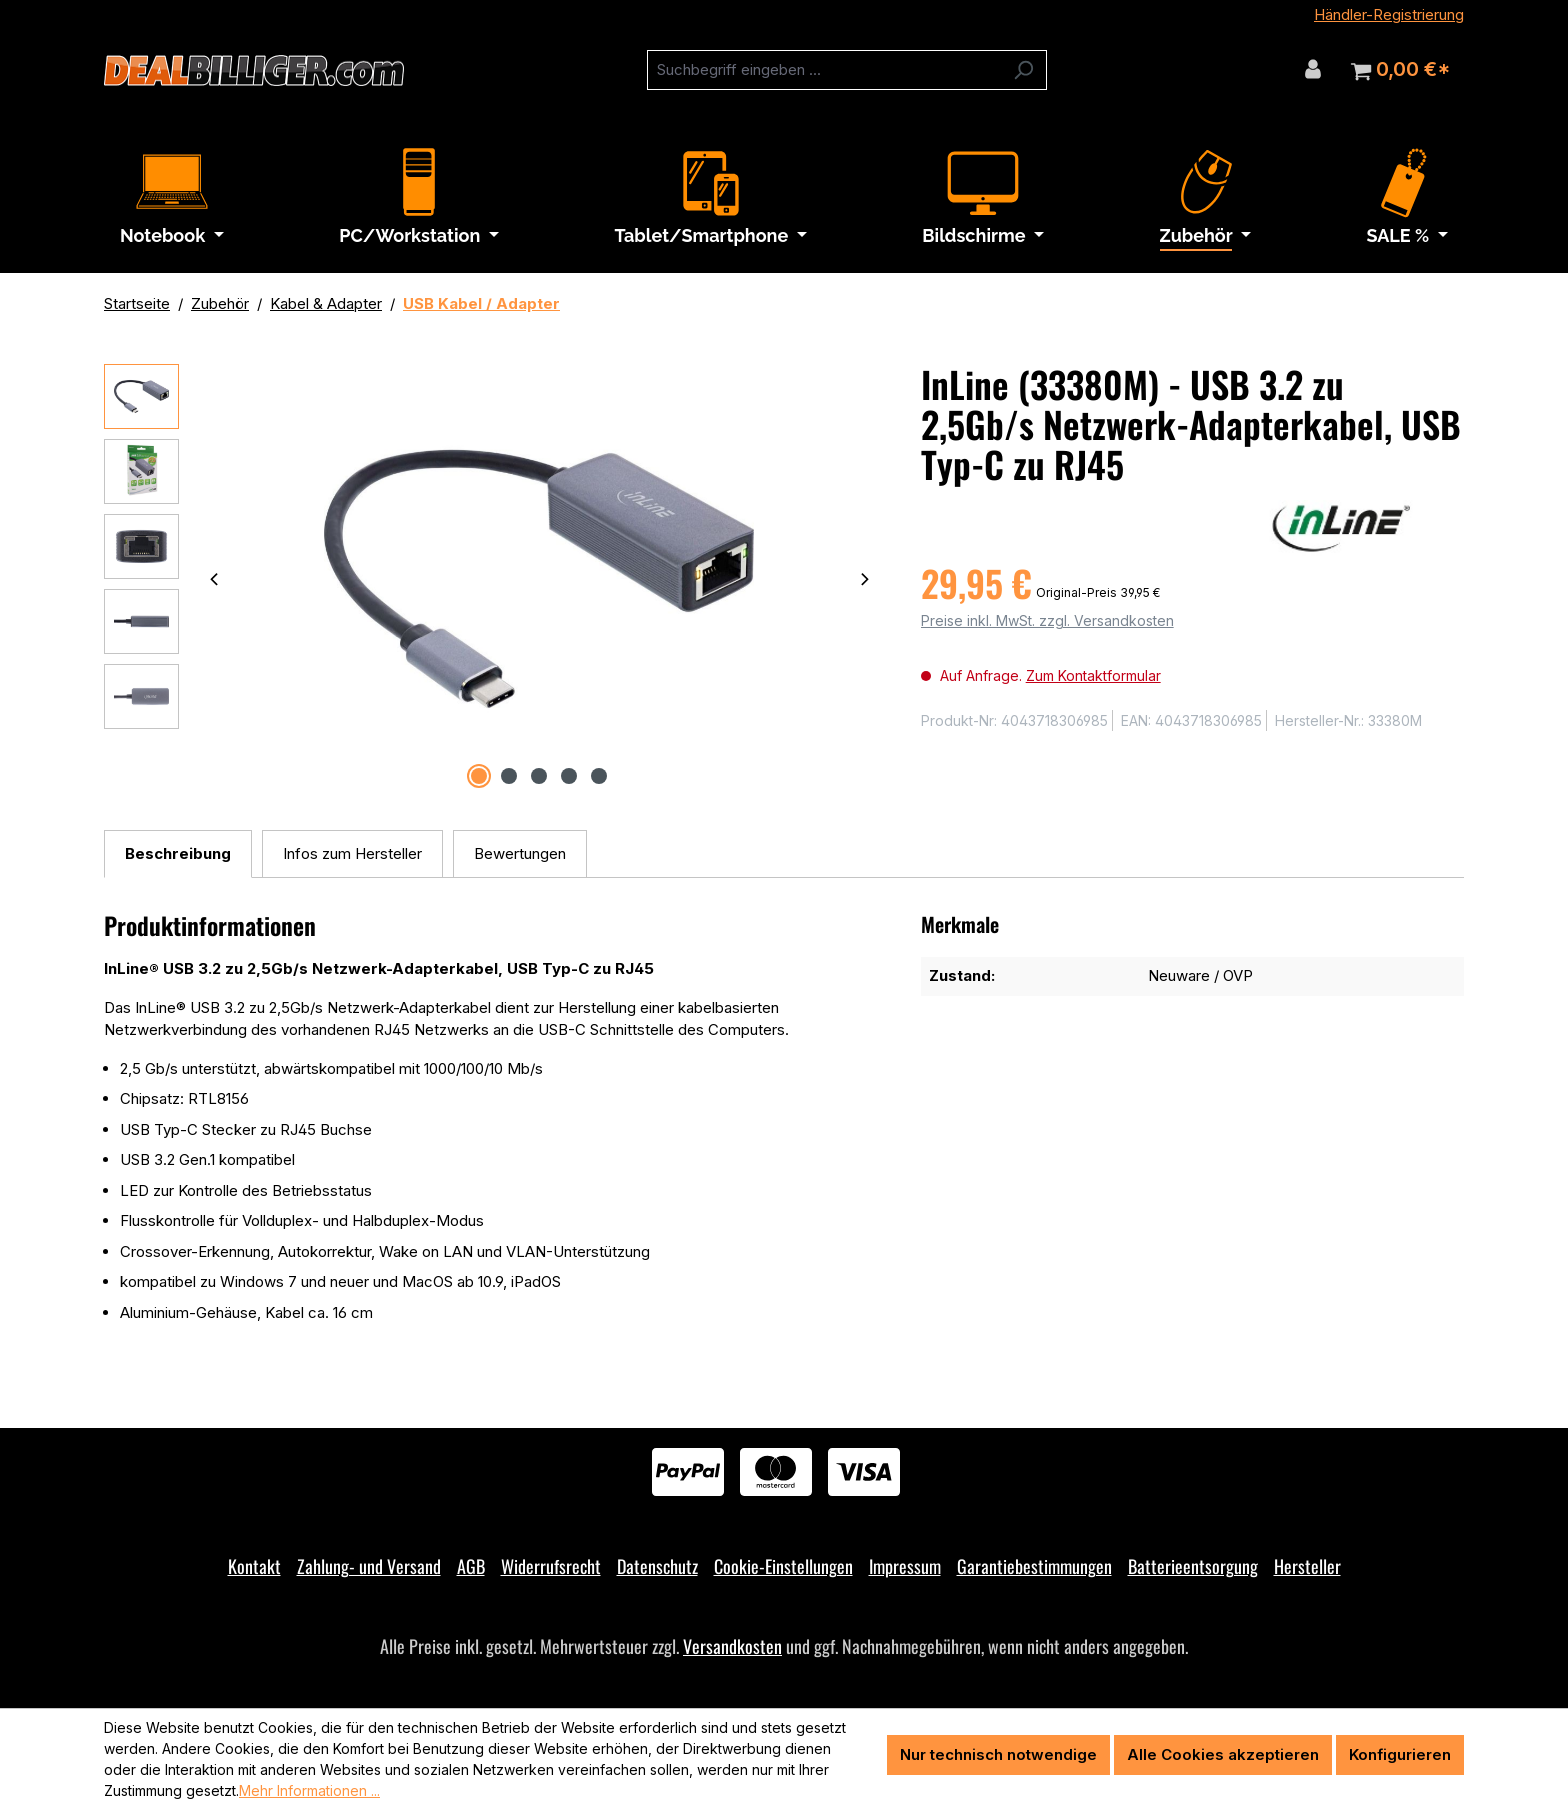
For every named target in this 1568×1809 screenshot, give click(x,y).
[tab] (178, 854)
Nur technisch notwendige (998, 1754)
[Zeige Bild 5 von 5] (599, 776)
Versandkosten (732, 1646)
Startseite (137, 303)
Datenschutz (657, 1566)
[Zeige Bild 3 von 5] (539, 776)
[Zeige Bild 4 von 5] (569, 776)
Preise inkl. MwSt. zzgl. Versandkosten (1047, 620)
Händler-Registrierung (1389, 14)
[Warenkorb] (1400, 70)
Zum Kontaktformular (1093, 675)
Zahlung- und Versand (369, 1566)
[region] (492, 579)
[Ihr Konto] (1313, 69)
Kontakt (254, 1566)
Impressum (905, 1566)
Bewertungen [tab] (520, 853)
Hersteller (1307, 1566)
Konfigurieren (1400, 1754)
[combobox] (824, 70)
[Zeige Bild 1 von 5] (479, 776)
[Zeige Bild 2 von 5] (509, 776)
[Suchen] (1023, 70)
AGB (471, 1566)
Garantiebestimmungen (1034, 1566)
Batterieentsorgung (1193, 1566)
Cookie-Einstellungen (783, 1566)
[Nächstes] (865, 578)
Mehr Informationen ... (309, 1790)
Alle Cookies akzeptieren (1223, 1754)
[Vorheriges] (214, 578)
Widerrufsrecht (551, 1566)
